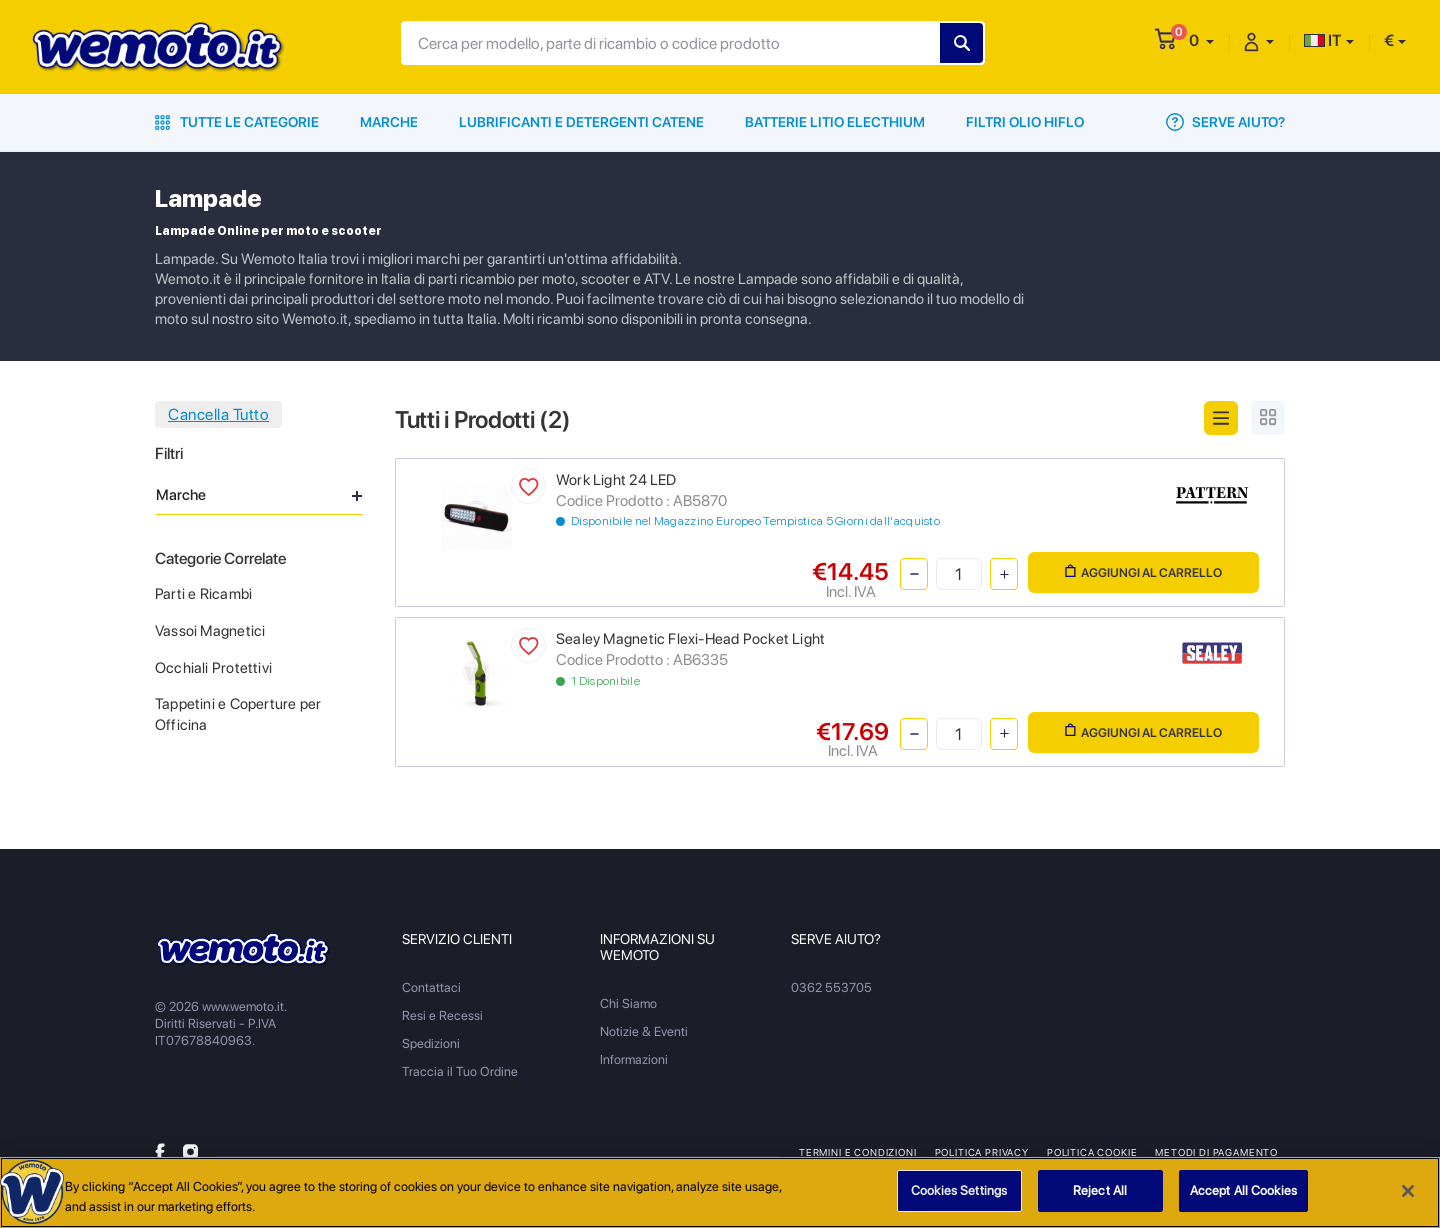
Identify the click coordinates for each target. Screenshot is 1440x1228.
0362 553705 (831, 987)
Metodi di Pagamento (1216, 1152)
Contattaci (431, 987)
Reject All (1100, 1194)
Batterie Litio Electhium (835, 122)
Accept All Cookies (1243, 1194)
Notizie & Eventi (644, 1031)
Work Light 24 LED (616, 480)
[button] (1201, 40)
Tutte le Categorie (237, 122)
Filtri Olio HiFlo (1025, 122)
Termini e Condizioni (858, 1152)
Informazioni (634, 1059)
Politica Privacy (982, 1152)
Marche (389, 122)
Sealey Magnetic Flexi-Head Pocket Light (690, 639)
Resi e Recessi (442, 1015)
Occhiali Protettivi (213, 668)
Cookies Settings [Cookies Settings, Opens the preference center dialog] (959, 1194)
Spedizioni (431, 1043)
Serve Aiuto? (1225, 122)
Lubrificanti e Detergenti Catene (581, 122)
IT (1323, 40)
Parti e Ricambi (203, 594)
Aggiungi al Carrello (1143, 572)
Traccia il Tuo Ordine (460, 1071)
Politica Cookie (1092, 1152)
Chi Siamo (628, 1003)
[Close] (1408, 1194)
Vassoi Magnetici (210, 631)
